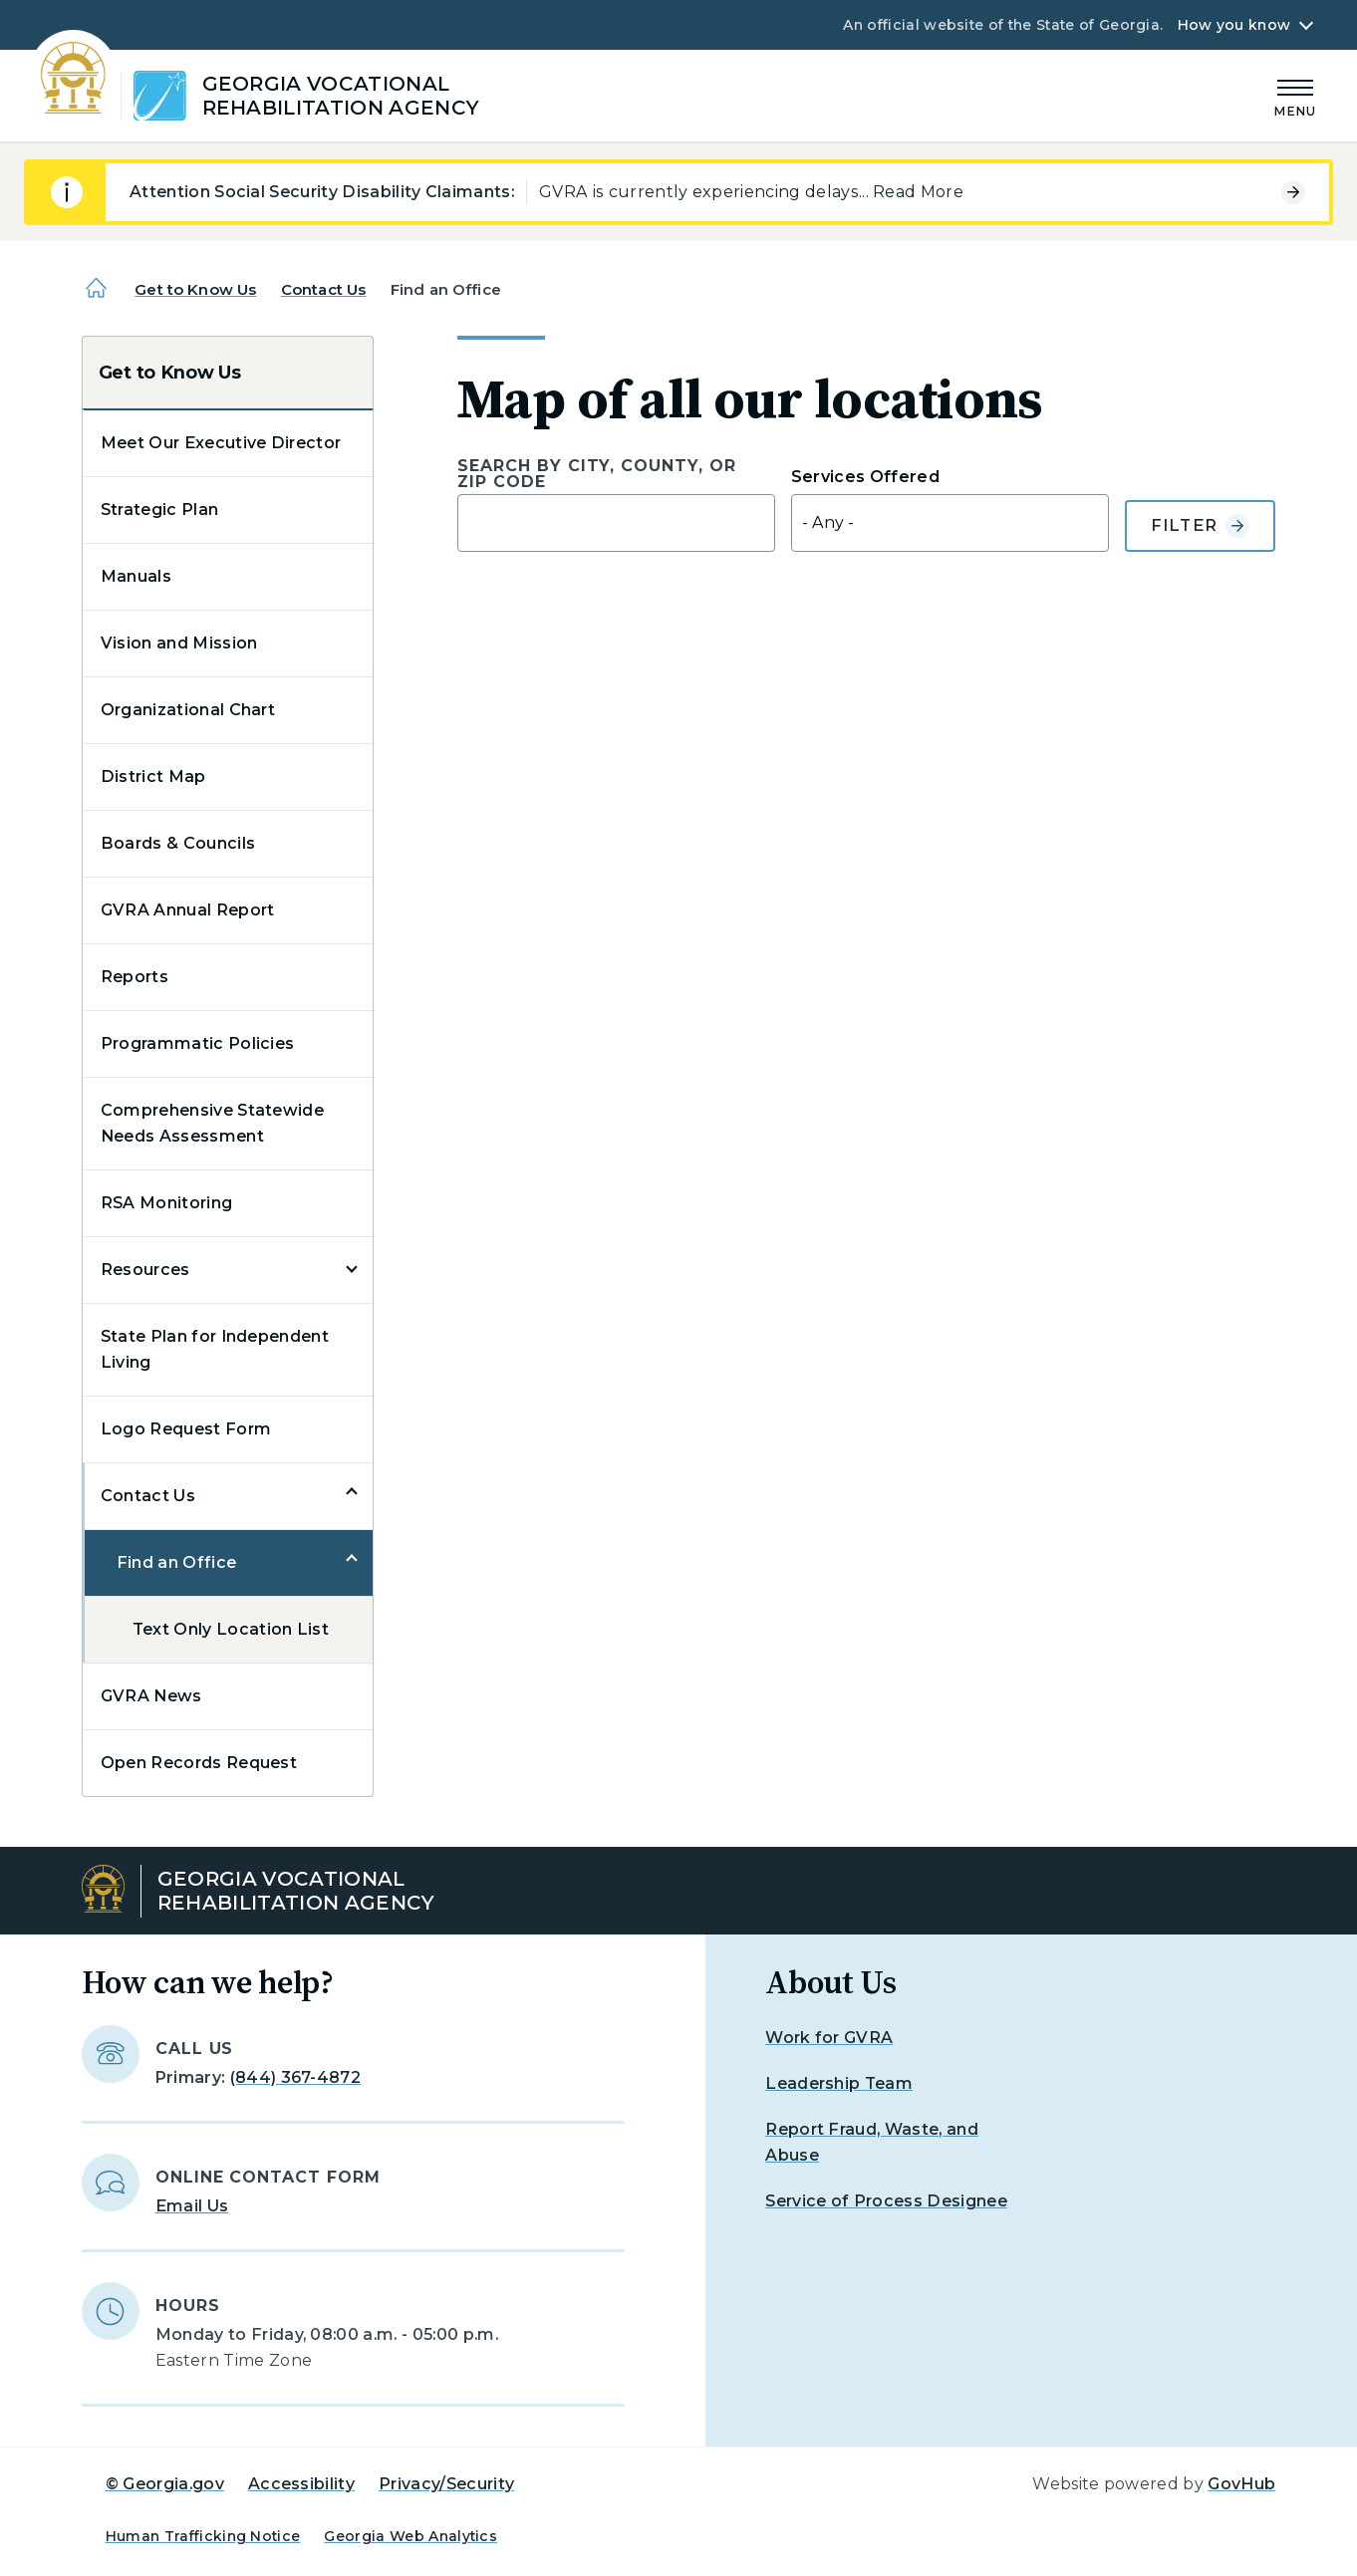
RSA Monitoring (166, 1202)
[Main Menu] (1295, 95)
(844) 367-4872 (295, 2077)
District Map (153, 776)
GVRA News (151, 1695)
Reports (134, 976)
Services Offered (865, 476)
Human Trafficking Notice (203, 2536)
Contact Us (324, 289)
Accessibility (301, 2483)
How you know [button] (1234, 25)
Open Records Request (199, 1762)
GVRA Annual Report (188, 910)
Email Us (192, 2205)
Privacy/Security (446, 2483)
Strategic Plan (159, 509)
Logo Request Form (186, 1428)
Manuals (136, 576)
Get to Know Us (195, 289)
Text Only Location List (231, 1629)
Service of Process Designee (886, 2200)
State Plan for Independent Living (215, 1349)
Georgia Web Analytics (410, 2536)
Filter (1200, 526)
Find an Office (176, 1562)
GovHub (1241, 2483)
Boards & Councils (178, 843)
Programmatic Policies (198, 1043)
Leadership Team (839, 2083)
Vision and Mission (179, 643)
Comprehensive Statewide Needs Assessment (212, 1123)
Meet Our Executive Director (221, 442)
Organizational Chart (188, 709)
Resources (145, 1269)
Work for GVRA (829, 2037)
